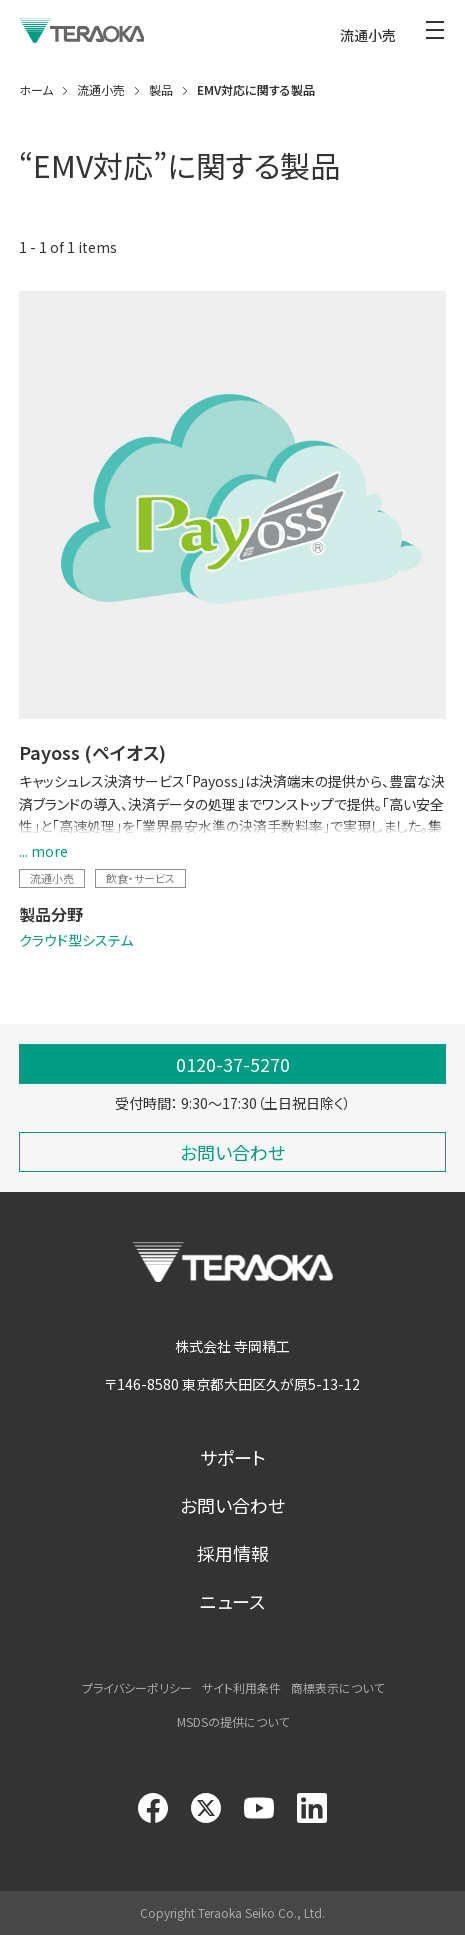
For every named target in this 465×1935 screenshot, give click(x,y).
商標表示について (337, 1687)
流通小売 (52, 878)
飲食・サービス (140, 878)
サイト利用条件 (241, 1687)
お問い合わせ (232, 1505)
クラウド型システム (76, 940)
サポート (233, 1457)
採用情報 (233, 1553)
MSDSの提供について (233, 1721)
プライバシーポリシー (137, 1687)
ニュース (232, 1601)
